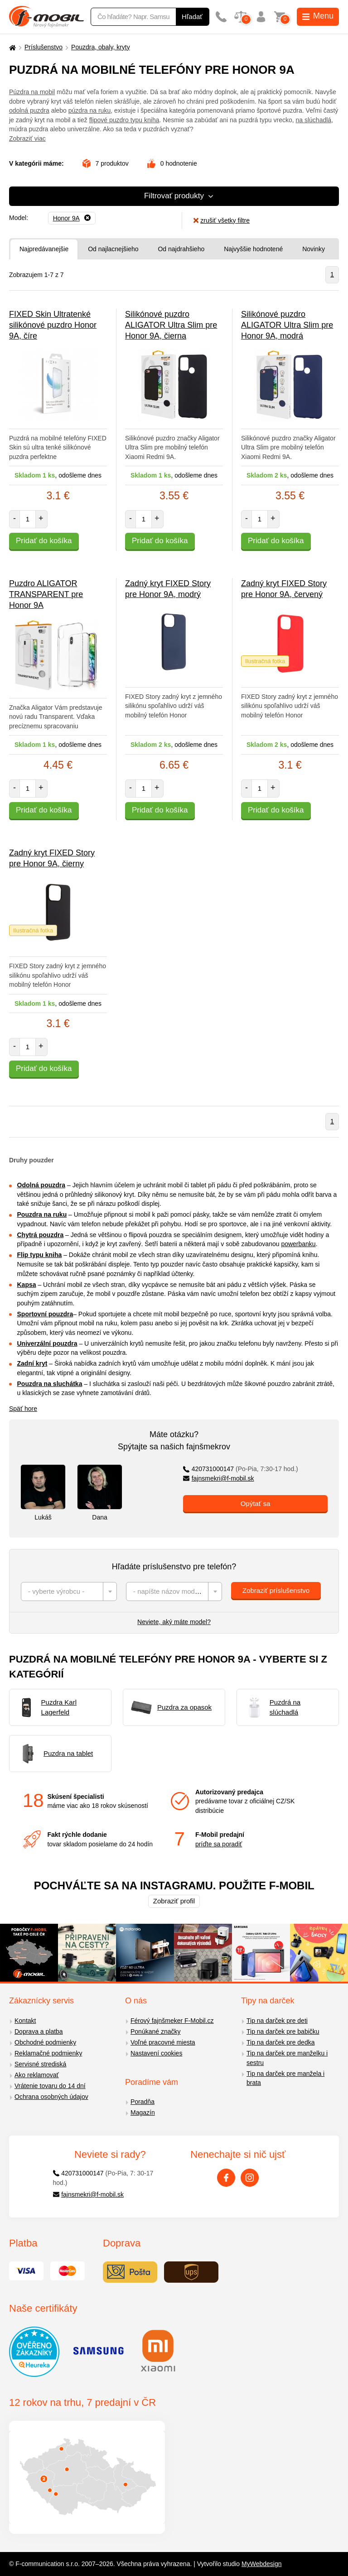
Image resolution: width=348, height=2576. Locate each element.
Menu (318, 15)
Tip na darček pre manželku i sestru (287, 2058)
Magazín (142, 2112)
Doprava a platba (38, 2031)
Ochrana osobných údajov (51, 2096)
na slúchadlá (313, 120)
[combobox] (69, 1591)
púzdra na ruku (89, 110)
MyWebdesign (261, 2563)
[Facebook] (226, 2178)
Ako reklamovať (36, 2075)
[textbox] (68, 1591)
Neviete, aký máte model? (174, 1621)
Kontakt (25, 2020)
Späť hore (23, 1408)
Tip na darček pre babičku (282, 2031)
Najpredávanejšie (43, 249)
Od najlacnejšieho (113, 249)
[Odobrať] (71, 218)
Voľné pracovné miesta (162, 2042)
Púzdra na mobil (32, 92)
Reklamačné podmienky (48, 2053)
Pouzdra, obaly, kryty (100, 47)
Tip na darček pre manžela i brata (285, 2078)
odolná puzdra (29, 110)
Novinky (313, 249)
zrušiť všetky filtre (221, 220)
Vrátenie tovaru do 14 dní (50, 2085)
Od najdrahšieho (181, 249)
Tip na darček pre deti (277, 2020)
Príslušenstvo (43, 47)
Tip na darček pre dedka (280, 2042)
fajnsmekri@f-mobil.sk (218, 1478)
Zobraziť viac (27, 138)
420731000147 (240, 1468)
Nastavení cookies (156, 2053)
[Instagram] (250, 2178)
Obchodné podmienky (45, 2042)
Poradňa (142, 2101)
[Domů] (11, 47)
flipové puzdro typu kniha (124, 120)
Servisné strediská (40, 2064)
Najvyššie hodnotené (253, 249)
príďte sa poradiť (218, 1844)
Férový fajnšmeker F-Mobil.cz (172, 2020)
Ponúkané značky (155, 2031)
